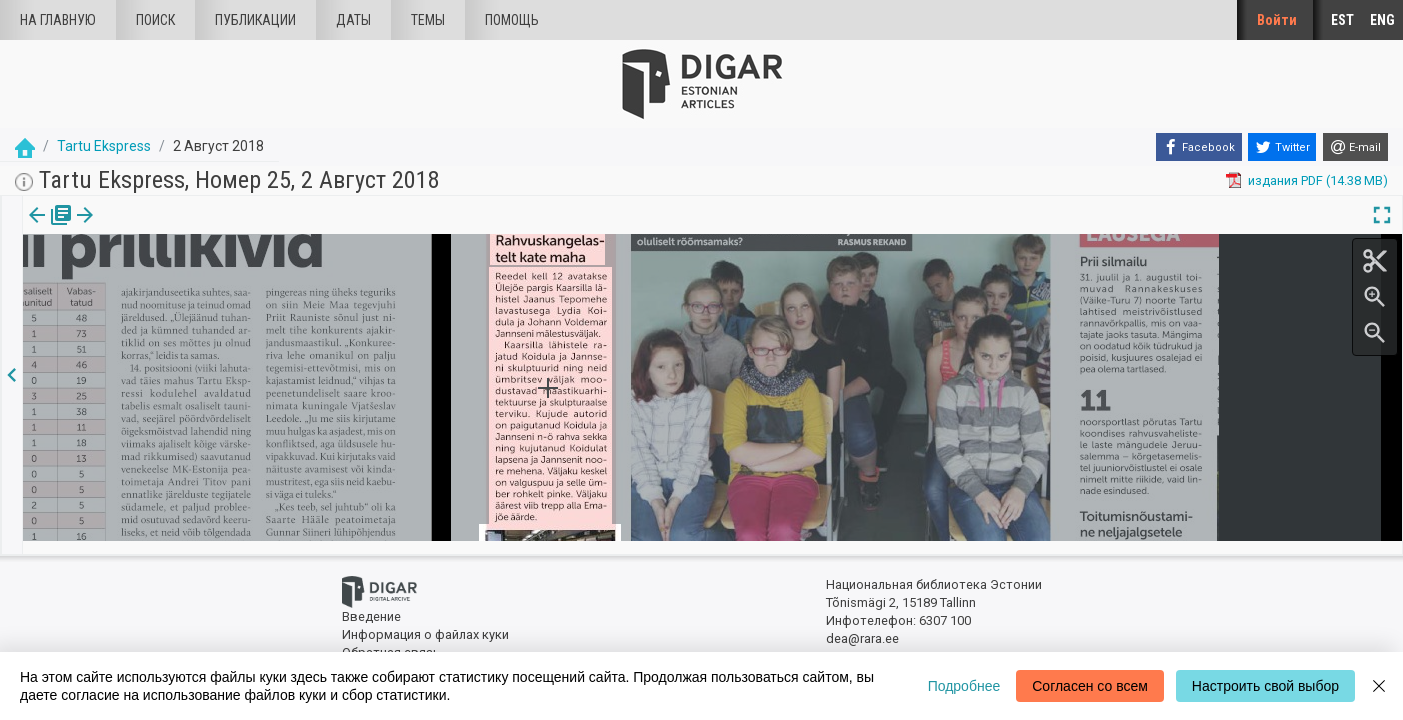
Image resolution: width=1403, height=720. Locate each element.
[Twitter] (1282, 147)
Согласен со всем (1090, 686)
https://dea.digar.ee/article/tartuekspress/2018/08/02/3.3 (190, 284)
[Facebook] (1199, 147)
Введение (371, 605)
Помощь (512, 20)
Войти (1277, 20)
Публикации (255, 20)
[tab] (47, 229)
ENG (1382, 20)
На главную (58, 20)
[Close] (1379, 686)
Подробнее (964, 686)
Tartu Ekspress (104, 146)
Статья (132, 229)
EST (1342, 20)
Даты (353, 20)
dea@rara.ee (862, 626)
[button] (163, 229)
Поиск (155, 20)
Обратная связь (391, 640)
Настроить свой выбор (1265, 686)
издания (47, 229)
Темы (428, 20)
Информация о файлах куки (425, 622)
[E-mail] (1355, 147)
